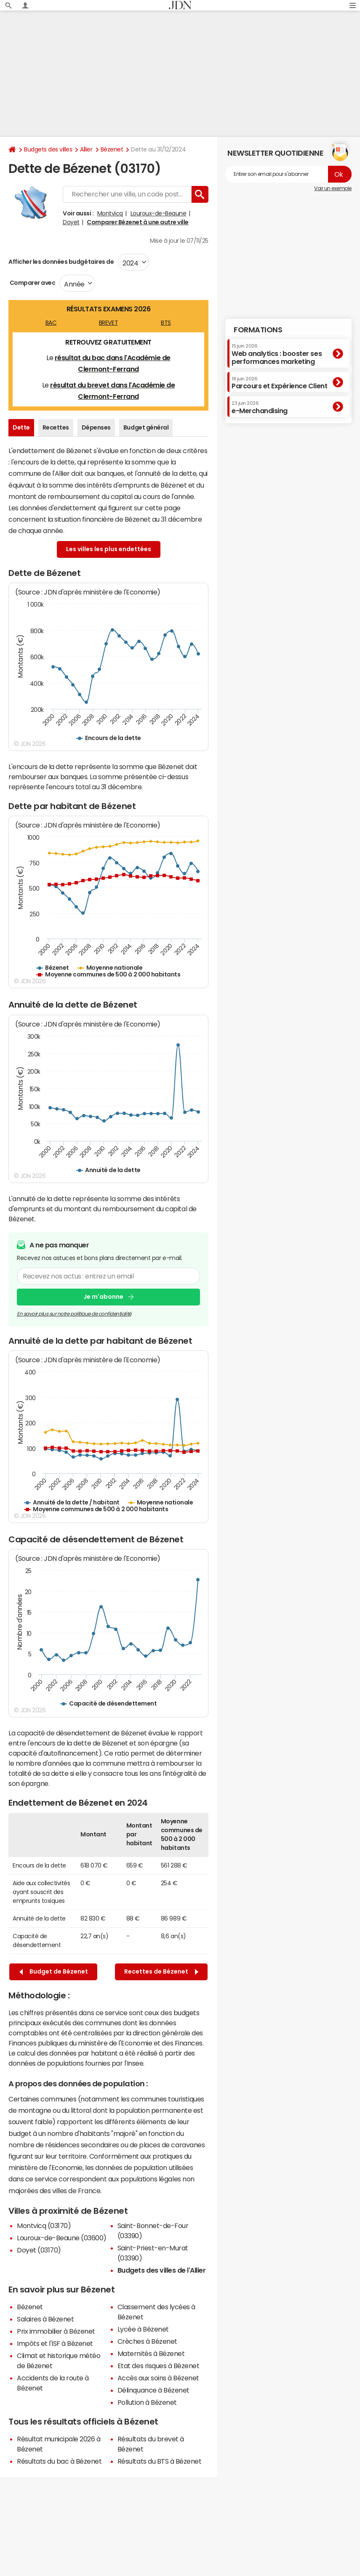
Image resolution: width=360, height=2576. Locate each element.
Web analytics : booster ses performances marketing (277, 354)
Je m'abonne (103, 1297)
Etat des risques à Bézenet (158, 2365)
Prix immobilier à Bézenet (56, 2331)
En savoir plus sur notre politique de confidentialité (74, 1313)
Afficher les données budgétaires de (61, 262)
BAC (51, 323)
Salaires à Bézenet (45, 2319)
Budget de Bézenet (53, 1971)
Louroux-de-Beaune (159, 213)
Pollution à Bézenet (147, 2402)
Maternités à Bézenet (150, 2353)
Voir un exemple (333, 188)
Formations (258, 330)
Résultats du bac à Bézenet (59, 2461)
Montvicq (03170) (44, 2225)
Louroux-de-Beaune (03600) (62, 2237)
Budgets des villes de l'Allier (161, 2270)
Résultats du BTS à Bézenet (159, 2461)
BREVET (108, 323)
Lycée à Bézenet (143, 2329)
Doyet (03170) (39, 2250)
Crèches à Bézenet (147, 2341)
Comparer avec (31, 283)
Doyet (71, 222)
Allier (86, 149)
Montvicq (110, 213)
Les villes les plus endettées (108, 549)
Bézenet (112, 149)
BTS (166, 323)
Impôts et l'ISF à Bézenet (55, 2343)
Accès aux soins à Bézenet (158, 2377)
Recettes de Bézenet (161, 1971)
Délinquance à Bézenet (153, 2390)
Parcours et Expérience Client (279, 383)
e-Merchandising (260, 407)
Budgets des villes (48, 149)
